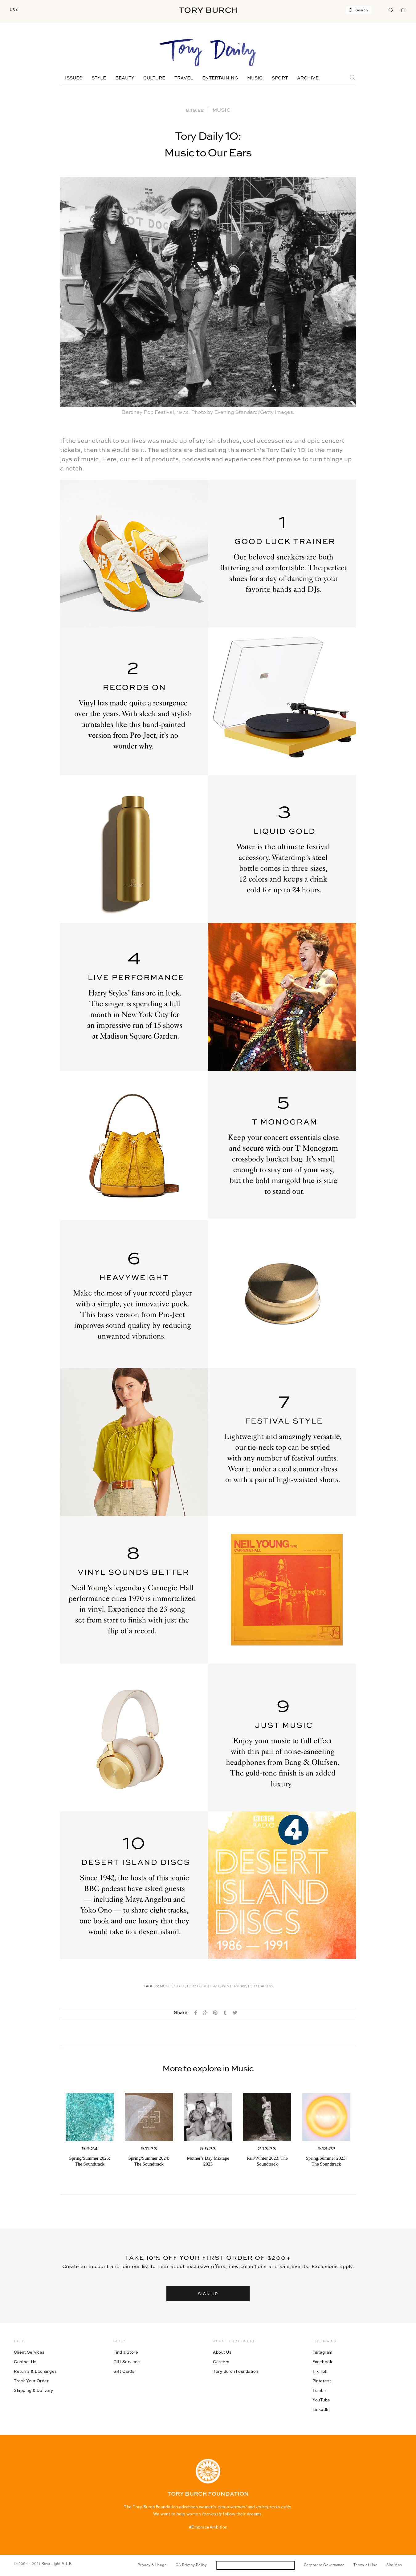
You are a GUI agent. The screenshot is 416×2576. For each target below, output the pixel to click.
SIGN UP (208, 2293)
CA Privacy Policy (191, 2565)
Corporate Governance (324, 2565)
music (166, 1986)
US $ (14, 10)
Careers (221, 2361)
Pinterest (321, 2380)
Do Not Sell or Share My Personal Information (255, 2565)
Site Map (394, 2565)
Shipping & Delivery (33, 2390)
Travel (183, 78)
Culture (154, 78)
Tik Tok (320, 2371)
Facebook (322, 2361)
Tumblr (319, 2390)
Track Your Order (31, 2380)
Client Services (29, 2352)
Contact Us (25, 2361)
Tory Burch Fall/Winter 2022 (216, 1986)
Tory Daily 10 (260, 1986)
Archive (308, 78)
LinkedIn (320, 2409)
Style (99, 78)
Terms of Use (365, 2565)
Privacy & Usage (152, 2565)
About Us (222, 2352)
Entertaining (220, 78)
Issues (73, 78)
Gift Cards (123, 2371)
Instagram (322, 2352)
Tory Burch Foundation (235, 2371)
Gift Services (126, 2361)
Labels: (151, 1986)
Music (255, 78)
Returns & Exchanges (35, 2371)
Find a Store (125, 2352)
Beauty (124, 78)
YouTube (321, 2399)
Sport (280, 78)
